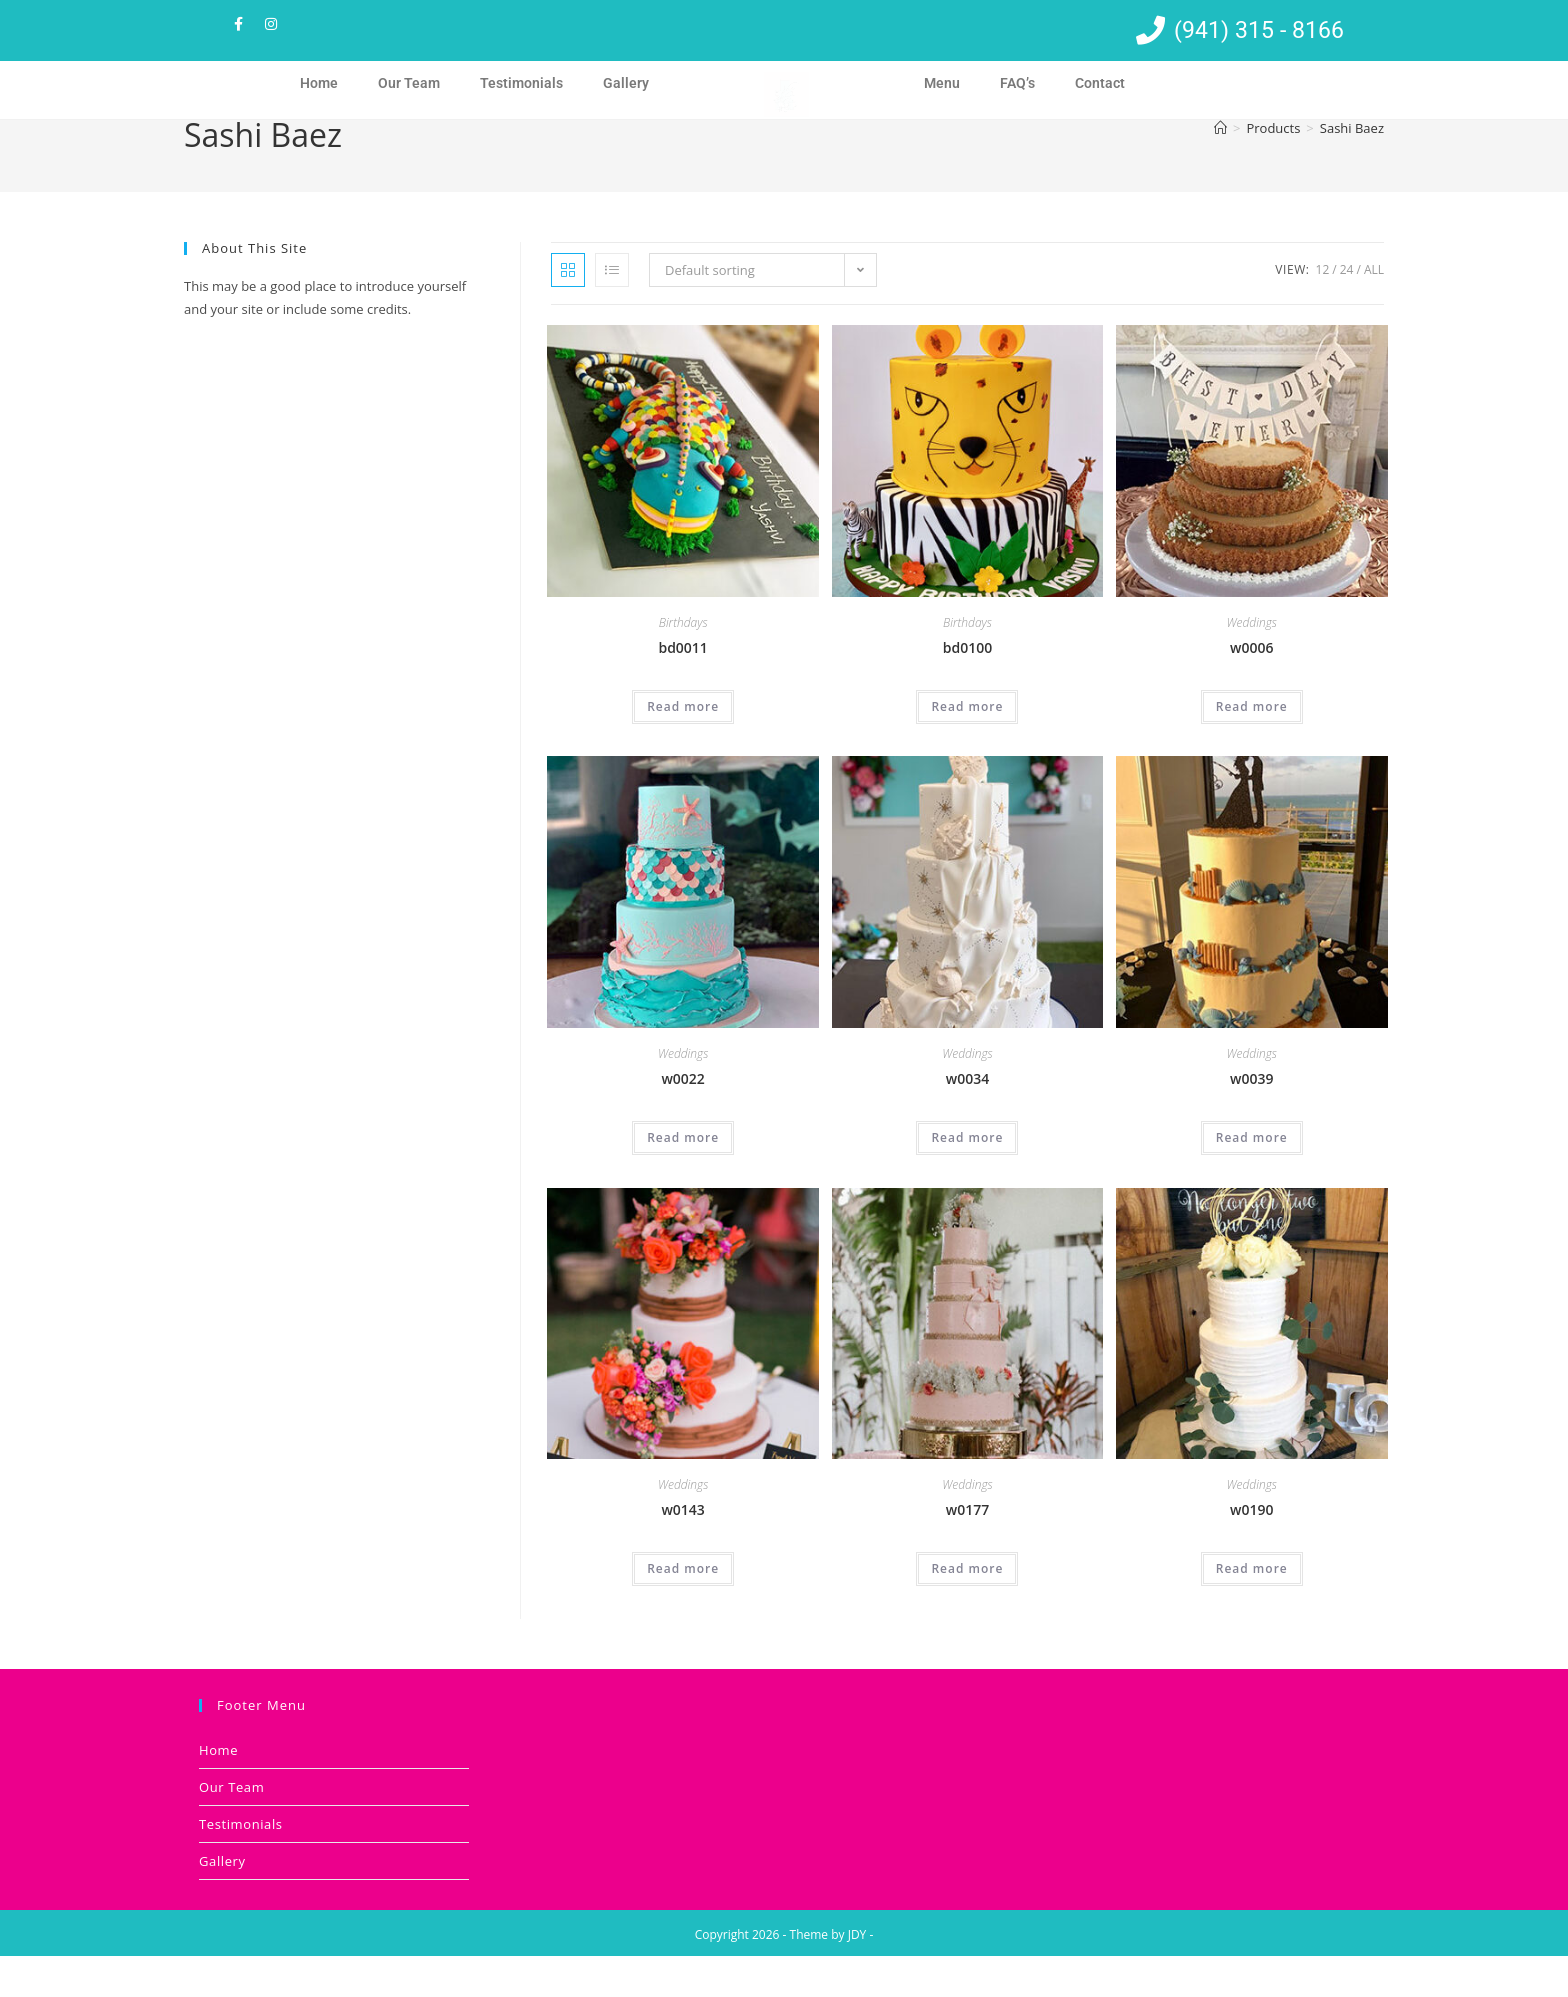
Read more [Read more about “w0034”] (967, 1178)
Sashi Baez (1352, 169)
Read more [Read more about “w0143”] (683, 1609)
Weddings (1252, 663)
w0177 (967, 1550)
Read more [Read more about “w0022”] (683, 1178)
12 (1323, 310)
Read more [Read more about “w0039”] (1252, 1178)
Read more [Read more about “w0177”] (967, 1609)
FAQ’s (1017, 83)
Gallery (626, 83)
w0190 (1251, 1550)
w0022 (682, 1119)
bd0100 (967, 688)
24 (1347, 310)
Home (319, 83)
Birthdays (683, 663)
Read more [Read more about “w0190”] (1252, 1609)
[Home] (1220, 169)
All (1374, 310)
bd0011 (682, 688)
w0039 (1251, 1119)
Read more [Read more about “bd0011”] (683, 747)
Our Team (409, 83)
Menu (942, 83)
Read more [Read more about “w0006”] (1252, 747)
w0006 (1251, 688)
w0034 (967, 1119)
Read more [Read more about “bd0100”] (967, 747)
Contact (1100, 83)
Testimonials (521, 83)
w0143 (682, 1550)
